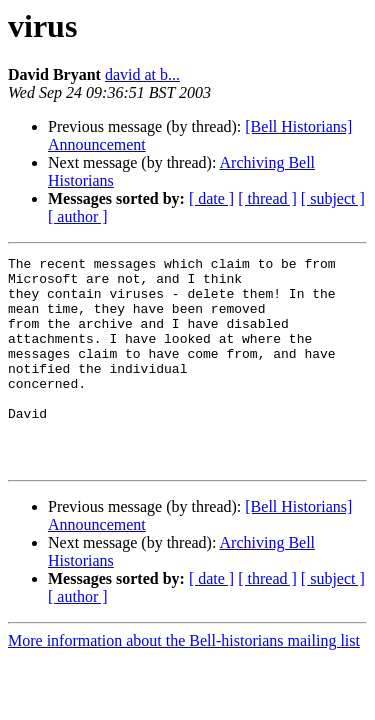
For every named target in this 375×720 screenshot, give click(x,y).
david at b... (142, 74)
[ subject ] (333, 198)
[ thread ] (267, 198)
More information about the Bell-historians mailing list (184, 682)
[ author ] (78, 216)
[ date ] (211, 198)
